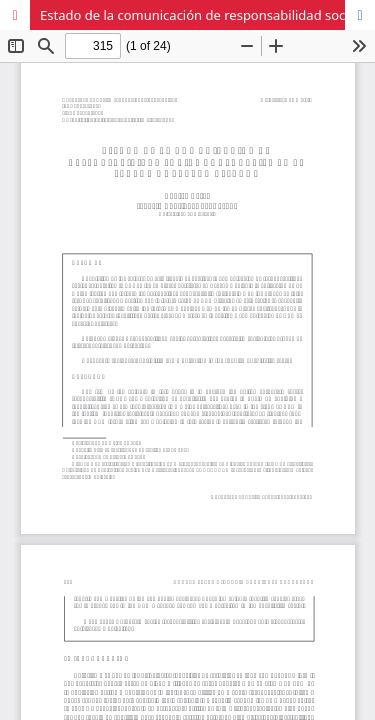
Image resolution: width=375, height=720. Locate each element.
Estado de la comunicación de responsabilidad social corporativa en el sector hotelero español (207, 15)
